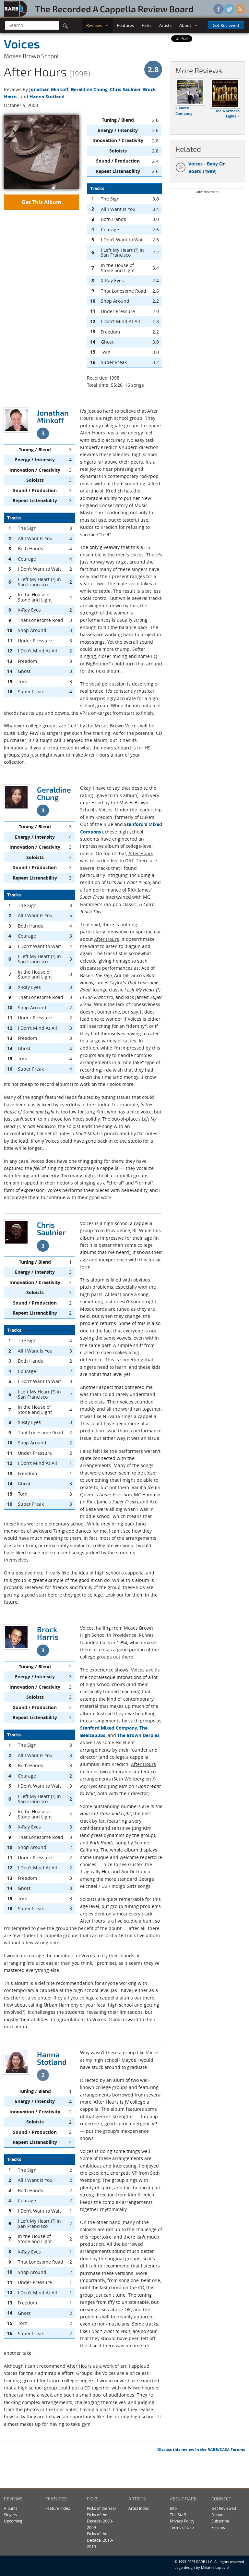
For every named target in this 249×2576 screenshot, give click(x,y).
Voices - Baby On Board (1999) (200, 167)
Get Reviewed (226, 25)
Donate (218, 2515)
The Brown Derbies (138, 1735)
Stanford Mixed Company (108, 1728)
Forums (218, 2527)
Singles (10, 2515)
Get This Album (41, 202)
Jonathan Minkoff (48, 89)
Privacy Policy (182, 2521)
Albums (11, 2508)
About (185, 25)
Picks (146, 25)
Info (173, 2508)
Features (125, 25)
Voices (22, 43)
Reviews (94, 25)
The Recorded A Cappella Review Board (114, 9)
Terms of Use (182, 2527)
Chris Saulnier (125, 89)
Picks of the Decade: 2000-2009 (100, 2521)
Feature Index (57, 2508)
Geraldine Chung (89, 89)
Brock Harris (48, 1633)
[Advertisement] (207, 291)
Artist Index (138, 2508)
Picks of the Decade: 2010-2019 (100, 2540)
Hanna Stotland (47, 96)
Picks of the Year (101, 2508)
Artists (165, 25)
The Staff (178, 2515)
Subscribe (220, 2521)
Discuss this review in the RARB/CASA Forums (201, 2449)
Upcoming (13, 2521)
